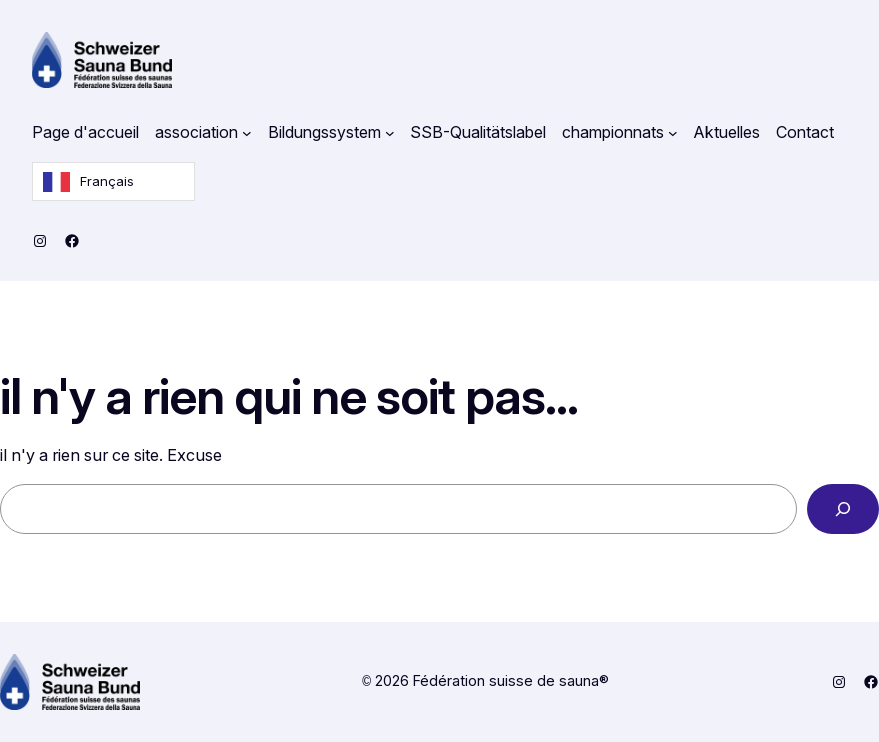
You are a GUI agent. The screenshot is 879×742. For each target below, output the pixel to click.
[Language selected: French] (113, 181)
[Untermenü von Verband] (247, 133)
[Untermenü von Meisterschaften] (673, 133)
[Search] (843, 509)
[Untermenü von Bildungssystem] (390, 133)
